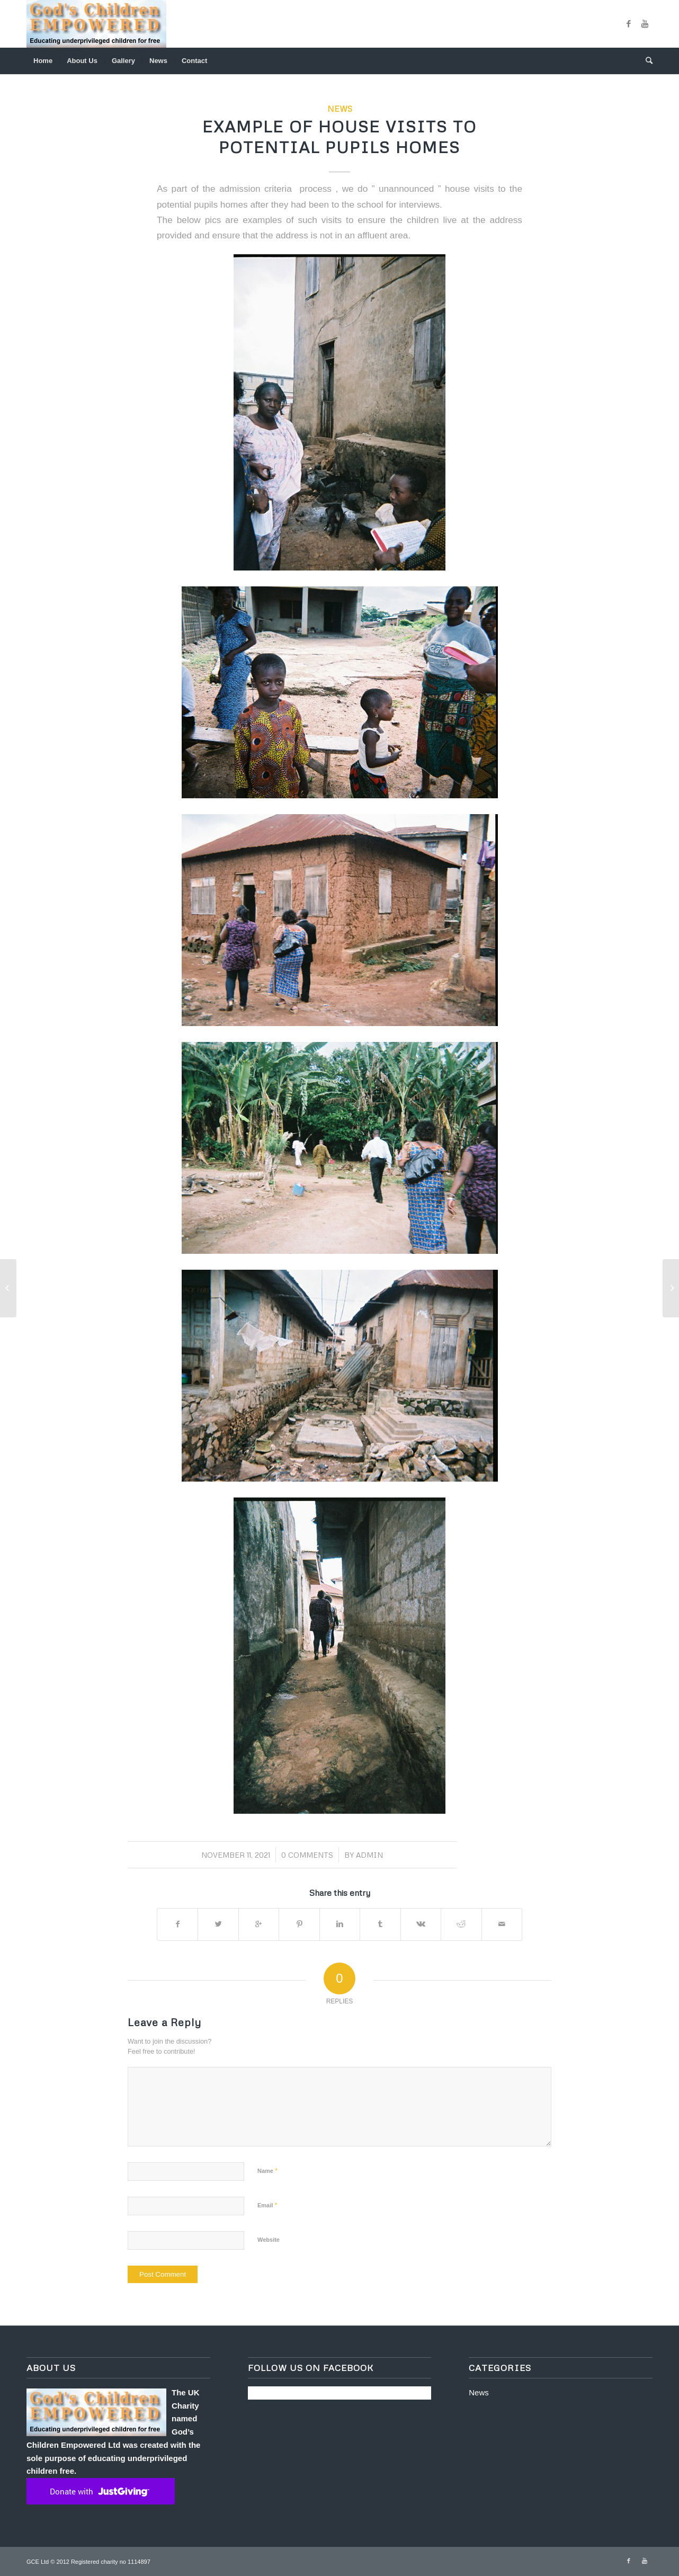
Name (267, 2170)
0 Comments (307, 1854)
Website (268, 2239)
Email (267, 2205)
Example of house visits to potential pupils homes (339, 137)
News (339, 108)
